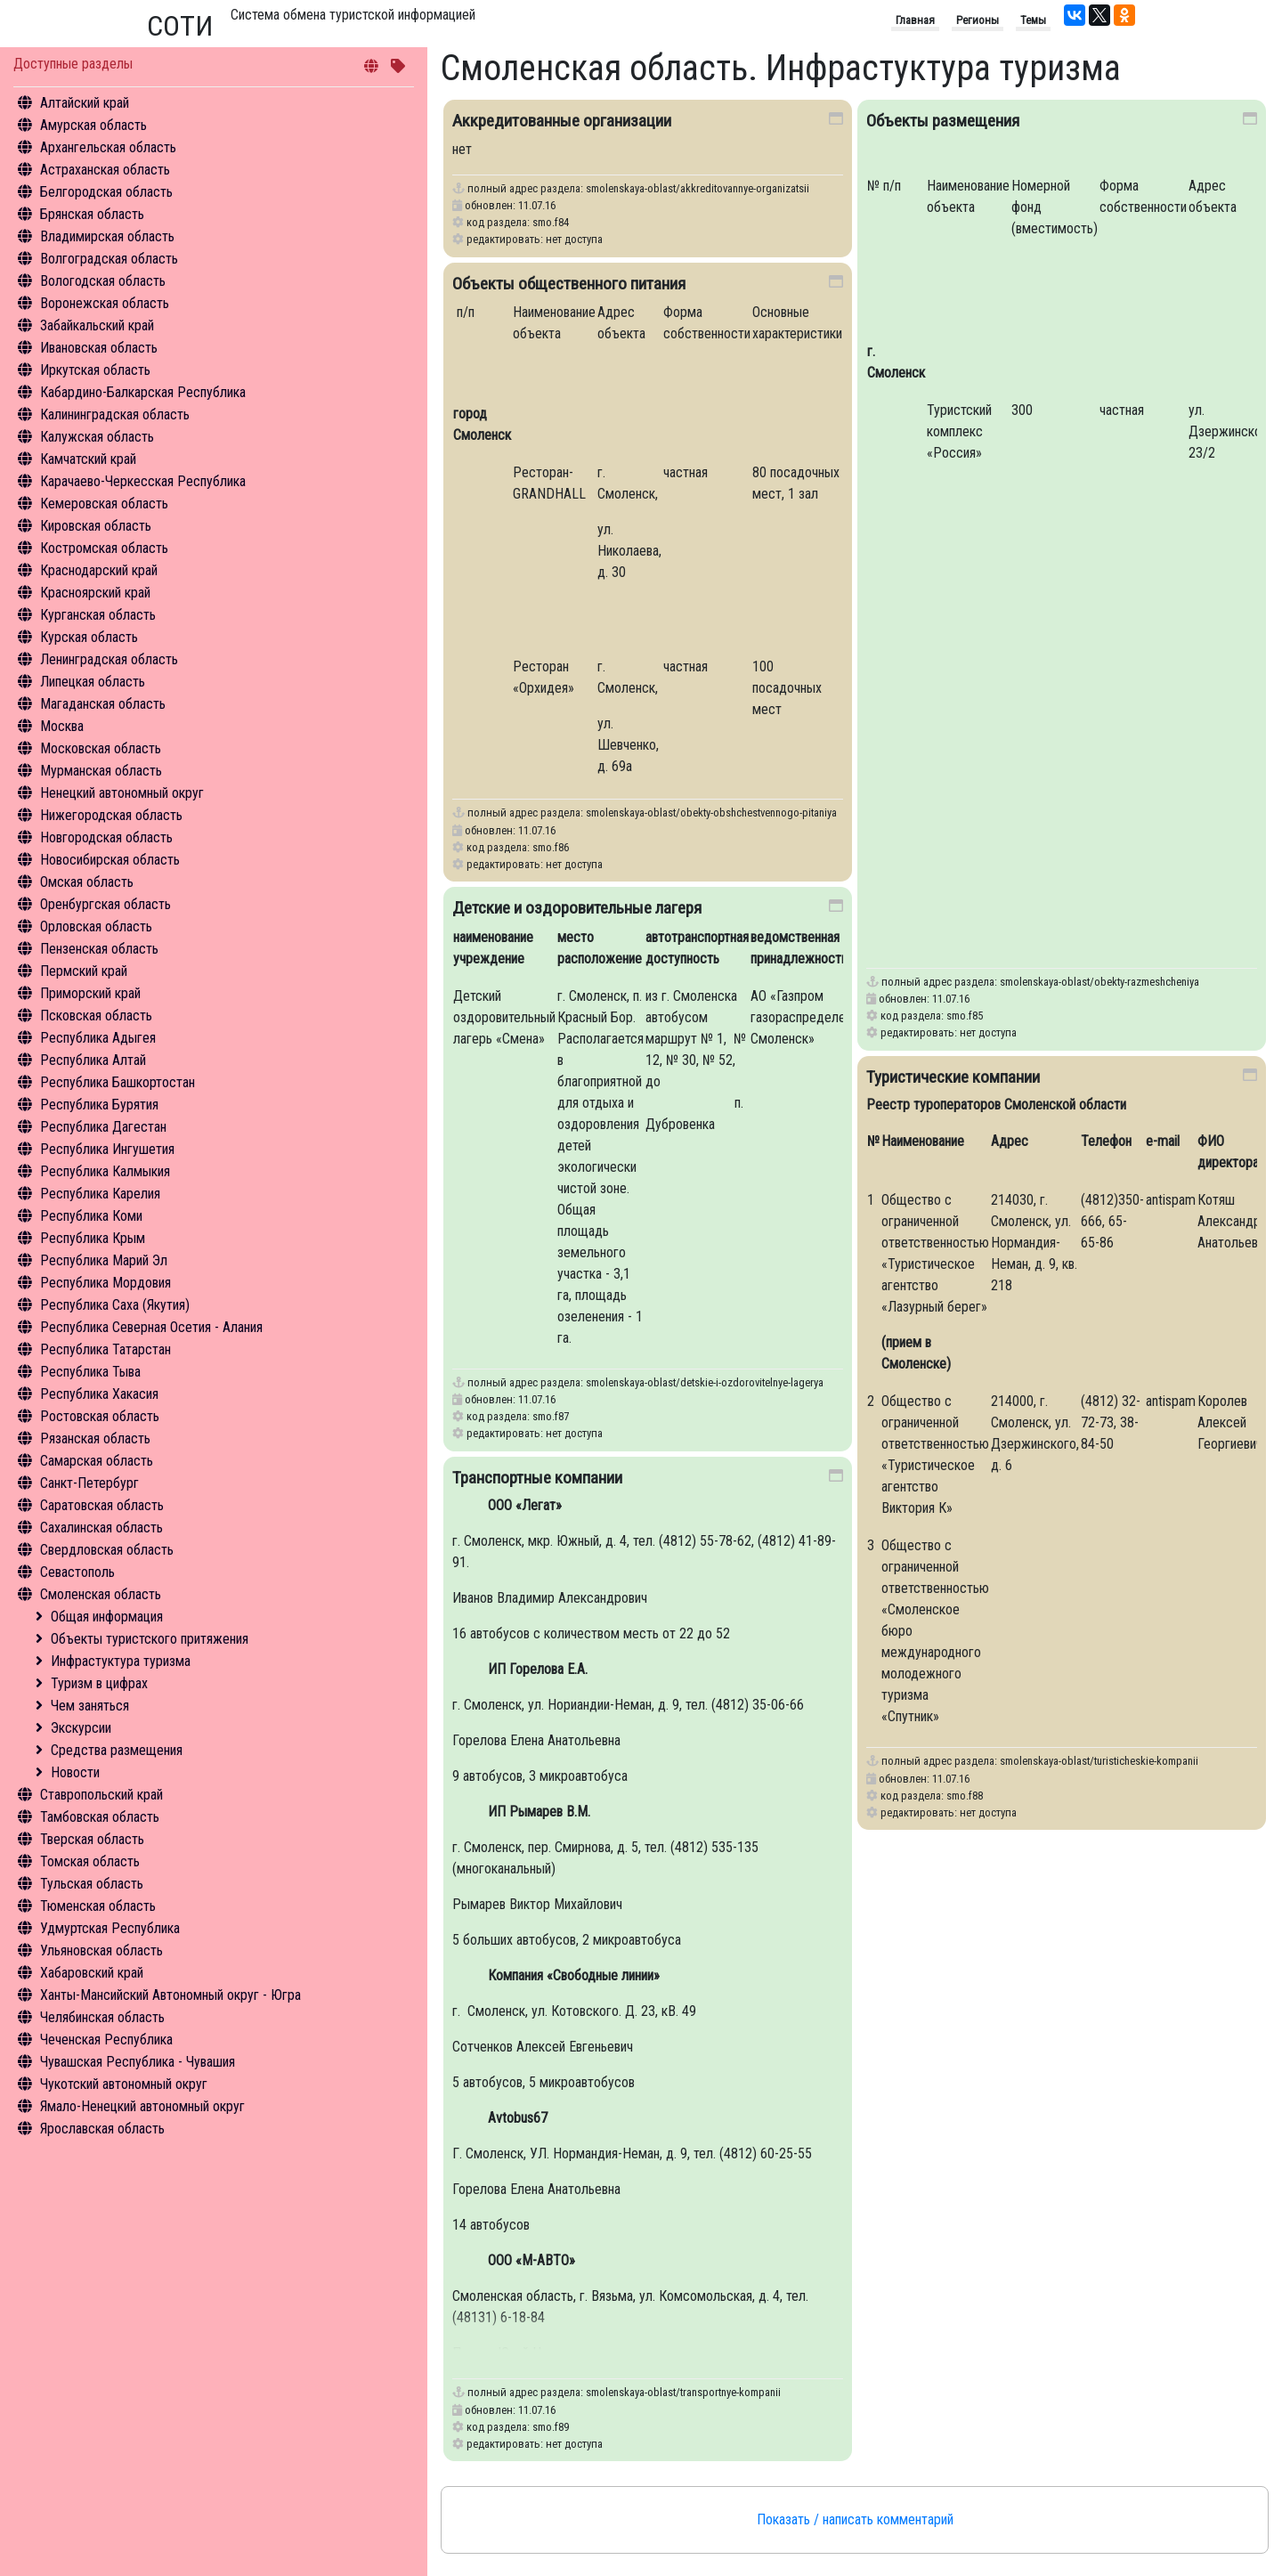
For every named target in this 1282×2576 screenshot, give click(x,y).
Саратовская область (102, 1505)
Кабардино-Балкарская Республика (143, 392)
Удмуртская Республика (110, 1928)
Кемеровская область (104, 503)
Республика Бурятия (99, 1104)
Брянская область (92, 214)
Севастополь (77, 1572)
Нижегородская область (111, 815)
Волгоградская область (109, 258)
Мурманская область (101, 770)
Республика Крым (92, 1238)
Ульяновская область (101, 1950)
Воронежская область (104, 303)
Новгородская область (106, 837)
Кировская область (95, 525)
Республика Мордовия (105, 1282)
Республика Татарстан (105, 1349)
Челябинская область (102, 2017)
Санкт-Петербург (89, 1483)
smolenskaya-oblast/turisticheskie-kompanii (1099, 1760)
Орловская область (96, 926)
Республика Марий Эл (103, 1260)
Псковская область (96, 1015)
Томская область (90, 1861)
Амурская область (93, 125)
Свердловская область (107, 1549)
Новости (75, 1772)
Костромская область (104, 548)
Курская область (89, 637)
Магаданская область (103, 703)
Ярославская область (102, 2128)
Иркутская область (95, 370)
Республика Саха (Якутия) (115, 1304)
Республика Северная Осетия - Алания (151, 1327)
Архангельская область (108, 147)
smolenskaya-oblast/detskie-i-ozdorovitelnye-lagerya (705, 1382)
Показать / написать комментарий (855, 2519)
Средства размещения (117, 1750)
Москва (62, 726)
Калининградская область (115, 414)
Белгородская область (106, 191)
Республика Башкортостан (117, 1082)
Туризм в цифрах (99, 1683)
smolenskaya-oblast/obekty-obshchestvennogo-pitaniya (711, 812)
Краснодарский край (99, 570)
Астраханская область (105, 169)
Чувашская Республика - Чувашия (137, 2061)
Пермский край (83, 971)
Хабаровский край (91, 1972)
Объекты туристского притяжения (149, 1638)
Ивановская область (99, 347)
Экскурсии (81, 1727)
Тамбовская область (99, 1816)
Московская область (100, 748)
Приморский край (90, 993)
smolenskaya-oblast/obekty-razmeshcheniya (1099, 981)
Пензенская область (99, 948)
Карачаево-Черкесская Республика (143, 481)
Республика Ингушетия (107, 1149)
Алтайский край (84, 102)
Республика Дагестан (103, 1126)
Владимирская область (107, 236)
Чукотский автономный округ (123, 2084)
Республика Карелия (100, 1193)
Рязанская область (95, 1438)
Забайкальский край (97, 325)
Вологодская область (103, 280)
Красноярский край (95, 592)
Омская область (87, 882)
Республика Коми (91, 1215)
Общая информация (107, 1616)
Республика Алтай (93, 1060)
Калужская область (97, 436)
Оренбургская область (105, 904)
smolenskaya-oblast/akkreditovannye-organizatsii (697, 188)
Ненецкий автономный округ (122, 792)
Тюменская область (98, 1905)
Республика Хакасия (99, 1394)
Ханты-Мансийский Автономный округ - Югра (170, 1995)
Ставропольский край (101, 1794)
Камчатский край (88, 459)
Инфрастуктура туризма (121, 1661)
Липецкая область (92, 681)
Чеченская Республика (106, 2039)
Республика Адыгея (98, 1037)
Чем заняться (90, 1705)
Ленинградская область (109, 659)
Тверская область (92, 1839)
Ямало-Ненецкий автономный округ (142, 2106)
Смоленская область (100, 1594)
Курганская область (98, 614)
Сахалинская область (101, 1527)
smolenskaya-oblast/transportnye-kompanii (683, 2392)
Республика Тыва (90, 1371)
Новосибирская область (110, 859)
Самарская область (96, 1460)
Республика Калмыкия (105, 1171)
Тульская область (91, 1883)
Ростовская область (99, 1416)
